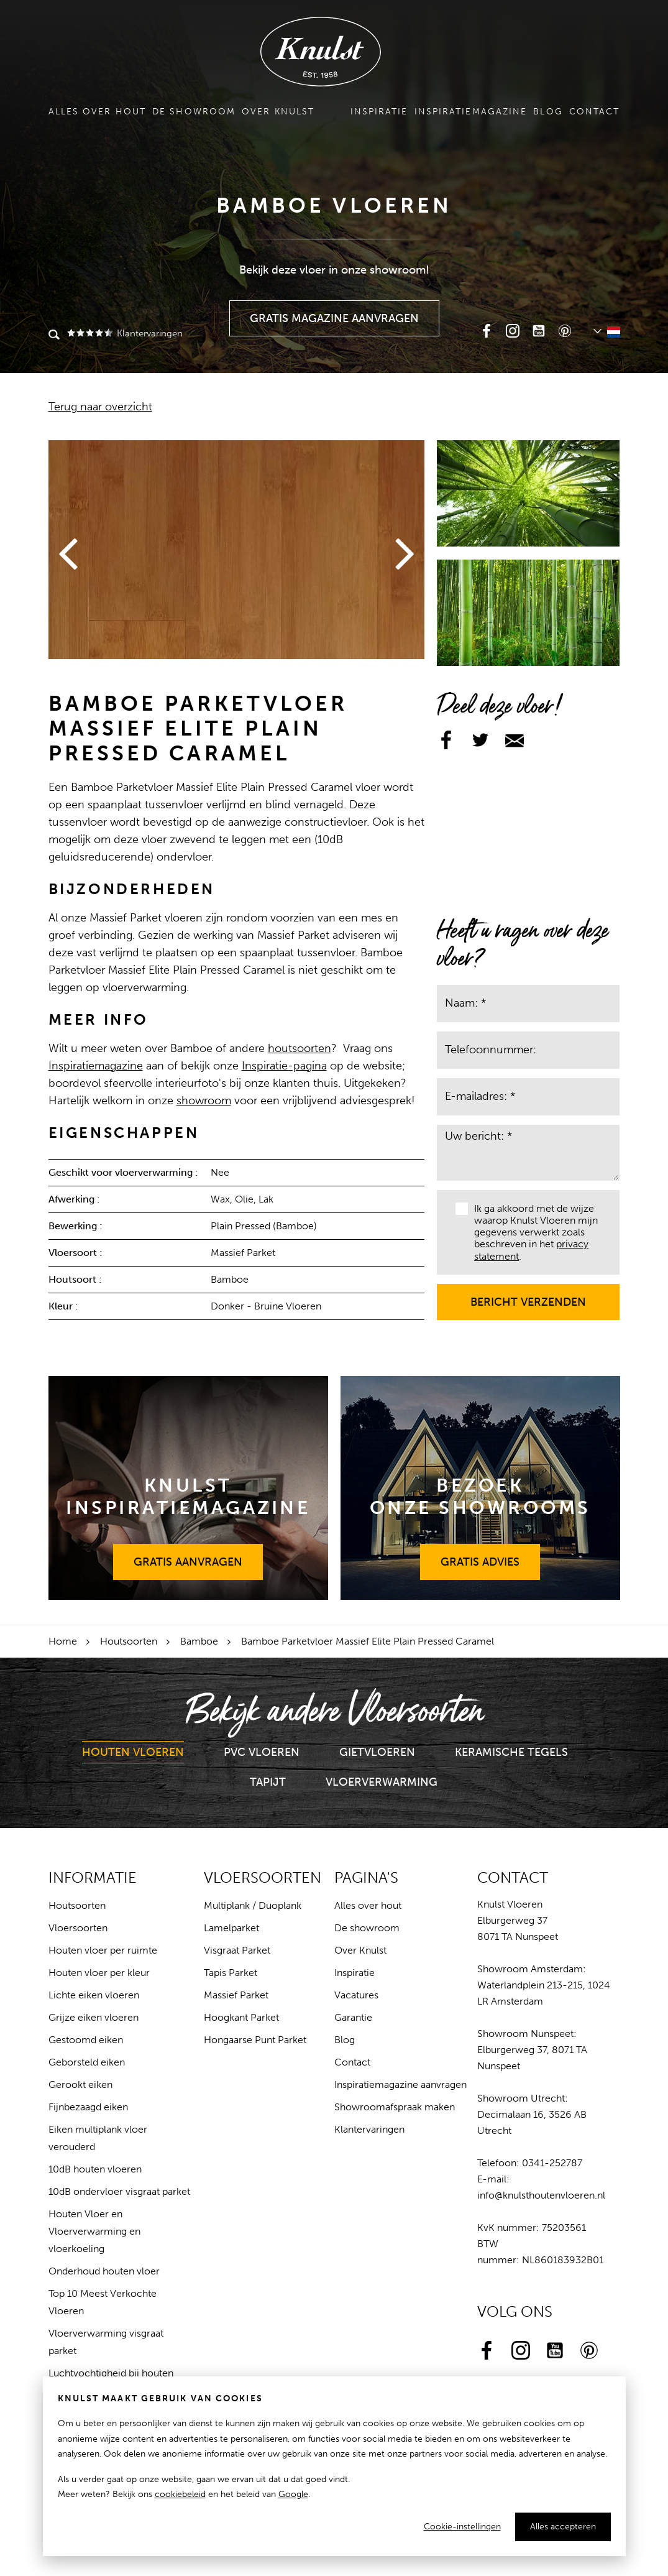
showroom (203, 1100)
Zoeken (54, 336)
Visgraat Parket (237, 1950)
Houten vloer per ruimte (102, 1950)
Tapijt (268, 1782)
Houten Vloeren (133, 1752)
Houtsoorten (128, 1641)
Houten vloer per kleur (99, 1972)
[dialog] (334, 2466)
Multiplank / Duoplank (252, 1905)
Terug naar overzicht (100, 406)
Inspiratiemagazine (471, 111)
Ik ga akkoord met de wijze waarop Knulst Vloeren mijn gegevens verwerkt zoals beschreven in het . (526, 1232)
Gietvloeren (377, 1752)
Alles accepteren (563, 2526)
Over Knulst (278, 111)
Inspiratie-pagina (284, 1066)
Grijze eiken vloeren (93, 2017)
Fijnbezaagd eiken (88, 2107)
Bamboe (199, 1641)
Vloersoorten (78, 1928)
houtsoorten (299, 1048)
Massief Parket (236, 1995)
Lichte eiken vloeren (93, 1995)
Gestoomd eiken (85, 2040)
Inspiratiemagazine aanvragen (400, 2084)
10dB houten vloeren (95, 2169)
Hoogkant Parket (241, 2017)
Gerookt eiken (80, 2084)
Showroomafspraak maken (394, 2107)
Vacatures (356, 1995)
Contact (594, 111)
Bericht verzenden (528, 1296)
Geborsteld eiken (86, 2062)
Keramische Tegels (511, 1752)
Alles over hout (97, 111)
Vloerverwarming (381, 1782)
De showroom (194, 111)
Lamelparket (231, 1928)
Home (62, 1641)
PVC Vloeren (262, 1752)
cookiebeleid (180, 2494)
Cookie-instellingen (462, 2526)
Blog (547, 111)
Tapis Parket (230, 1972)
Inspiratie (379, 111)
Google (293, 2494)
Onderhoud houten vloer (104, 2271)
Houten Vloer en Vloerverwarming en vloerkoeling (94, 2231)
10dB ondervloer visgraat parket (119, 2191)
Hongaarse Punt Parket (255, 2040)
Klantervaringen (124, 333)
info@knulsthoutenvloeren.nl (541, 2195)
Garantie (353, 2017)
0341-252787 (552, 2163)
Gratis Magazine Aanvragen (334, 312)
